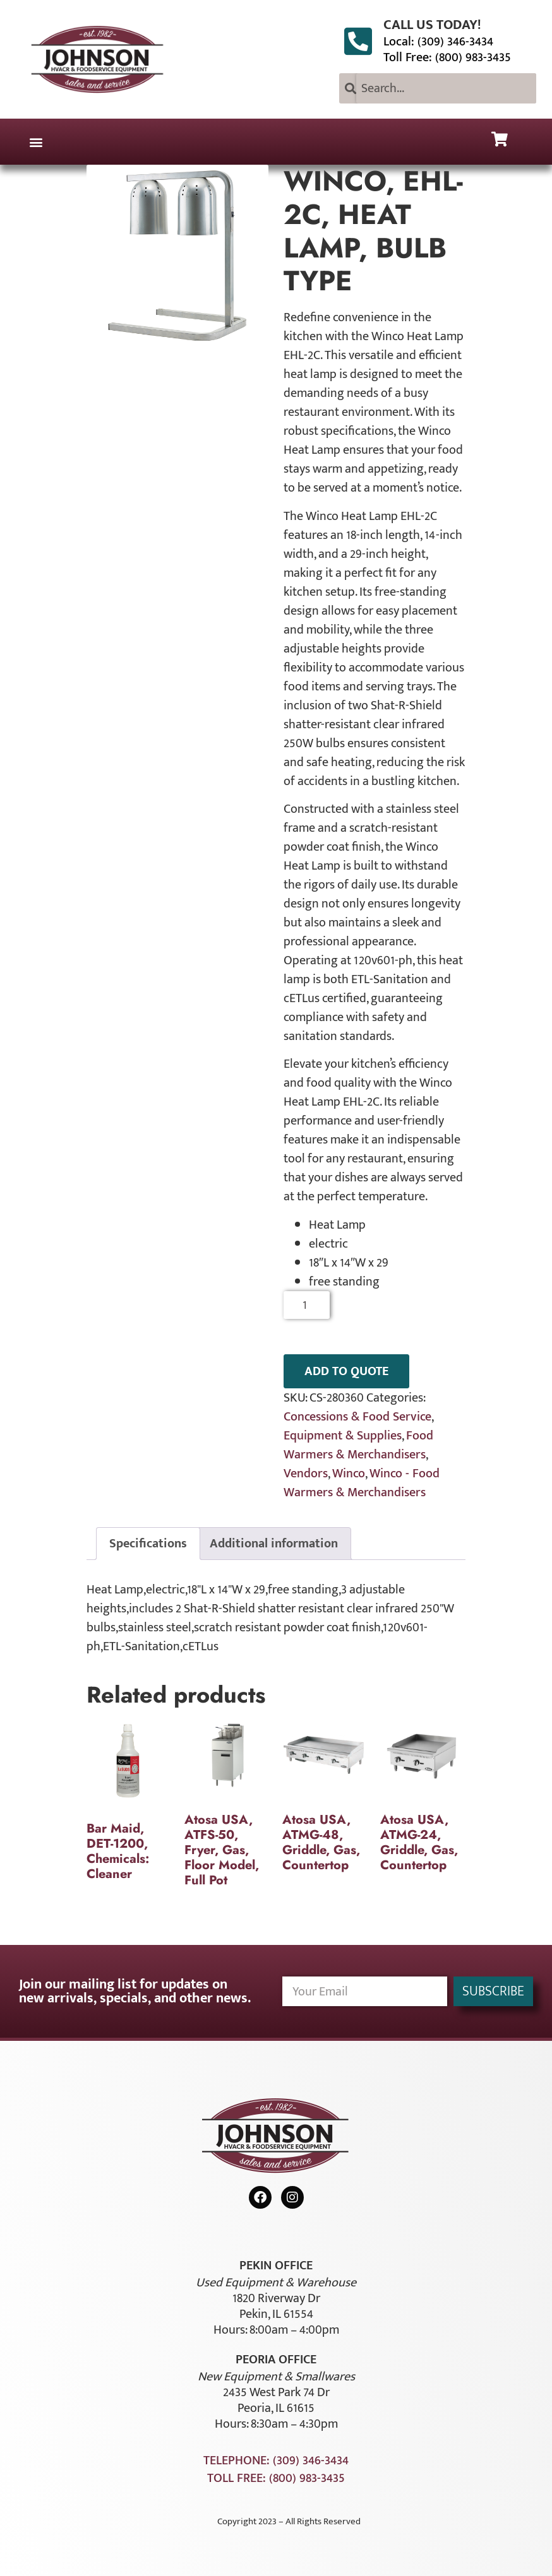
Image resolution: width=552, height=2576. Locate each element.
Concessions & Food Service (357, 1416)
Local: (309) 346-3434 (438, 41)
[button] (35, 141)
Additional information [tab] (274, 1543)
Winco (348, 1473)
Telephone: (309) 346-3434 (276, 2460)
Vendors (306, 1473)
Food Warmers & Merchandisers (358, 1445)
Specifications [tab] (148, 1543)
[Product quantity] (307, 1305)
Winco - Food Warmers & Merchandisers (362, 1483)
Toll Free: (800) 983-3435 (447, 57)
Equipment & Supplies (343, 1435)
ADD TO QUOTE (346, 1371)
